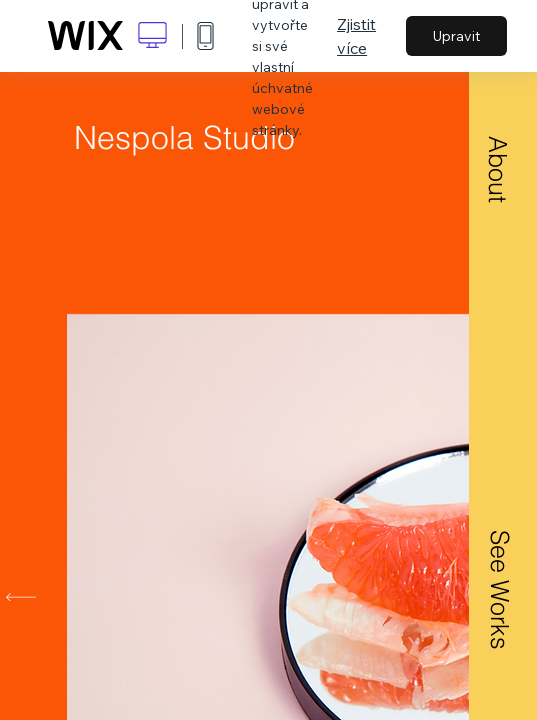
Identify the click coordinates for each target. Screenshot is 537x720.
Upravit (456, 36)
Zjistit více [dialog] (356, 36)
